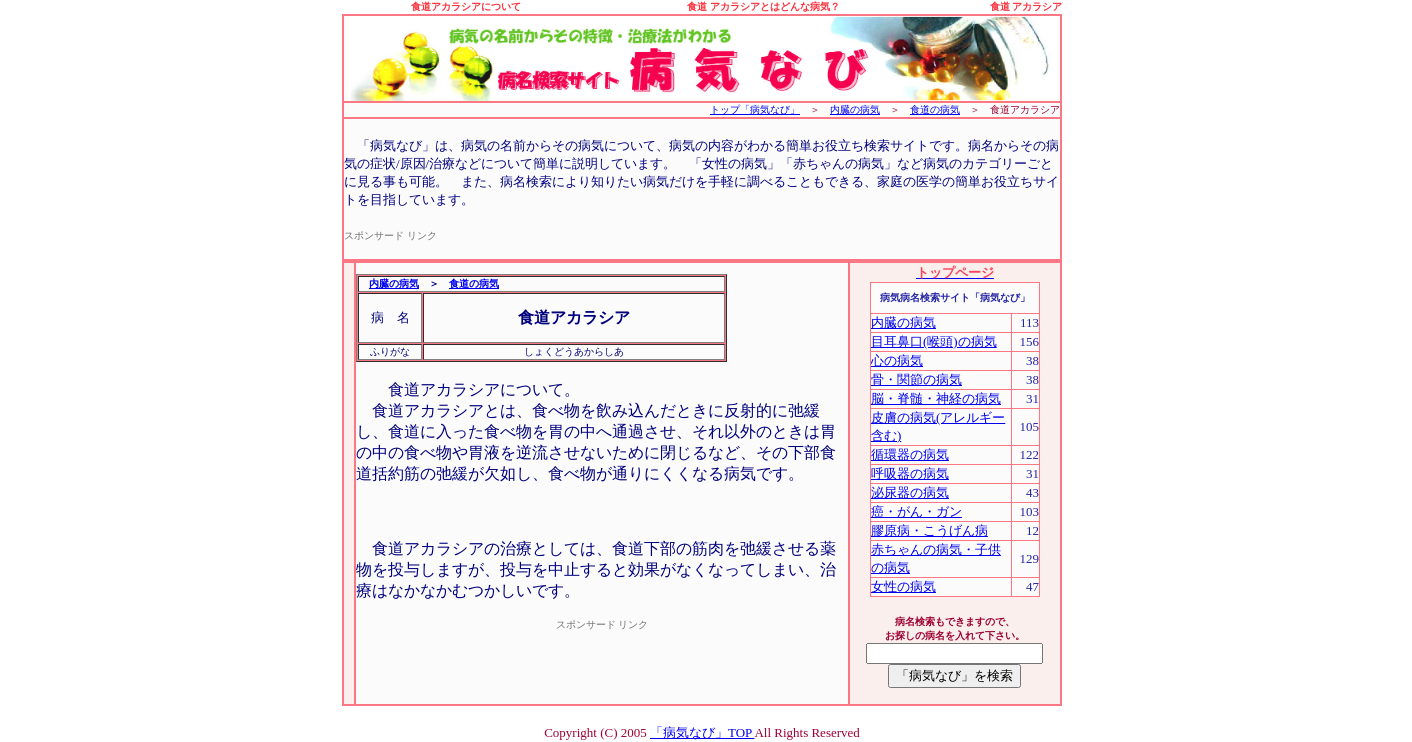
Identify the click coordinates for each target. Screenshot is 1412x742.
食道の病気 (935, 109)
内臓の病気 (855, 109)
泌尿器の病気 (910, 492)
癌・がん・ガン (916, 511)
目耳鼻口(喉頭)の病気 (934, 341)
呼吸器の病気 (910, 473)
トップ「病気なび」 (755, 109)
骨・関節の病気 (916, 379)
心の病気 (897, 360)
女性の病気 (903, 586)
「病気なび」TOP (702, 732)
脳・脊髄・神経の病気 (936, 398)
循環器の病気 (910, 454)
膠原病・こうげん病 (929, 530)
